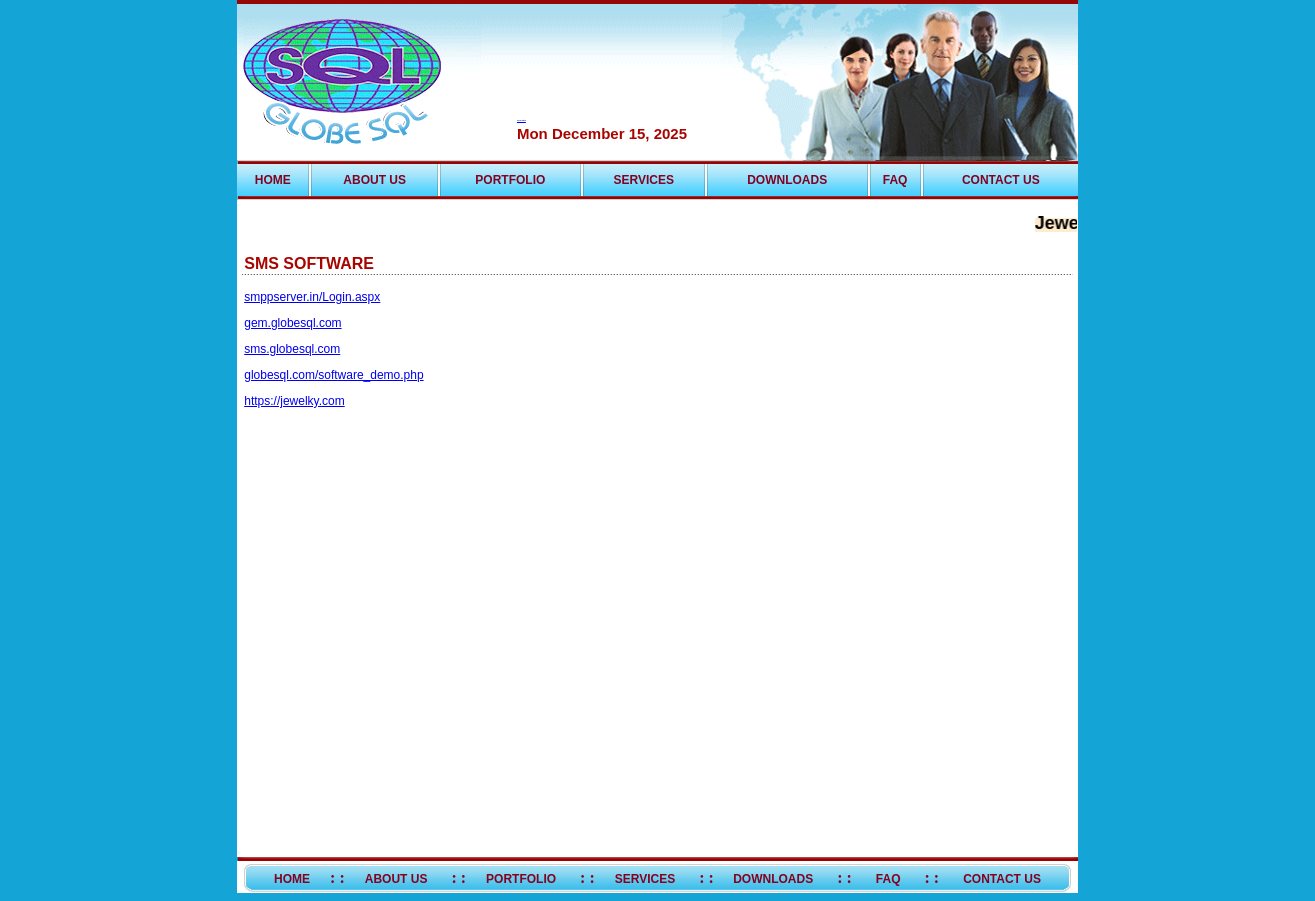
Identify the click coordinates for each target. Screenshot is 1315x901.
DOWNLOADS (787, 180)
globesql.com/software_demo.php (333, 375)
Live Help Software (521, 120)
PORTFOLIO (510, 180)
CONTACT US (1001, 180)
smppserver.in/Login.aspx (312, 297)
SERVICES (644, 180)
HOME (273, 180)
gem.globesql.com (292, 323)
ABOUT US (374, 180)
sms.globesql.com (292, 349)
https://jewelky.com (294, 401)
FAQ (895, 180)
